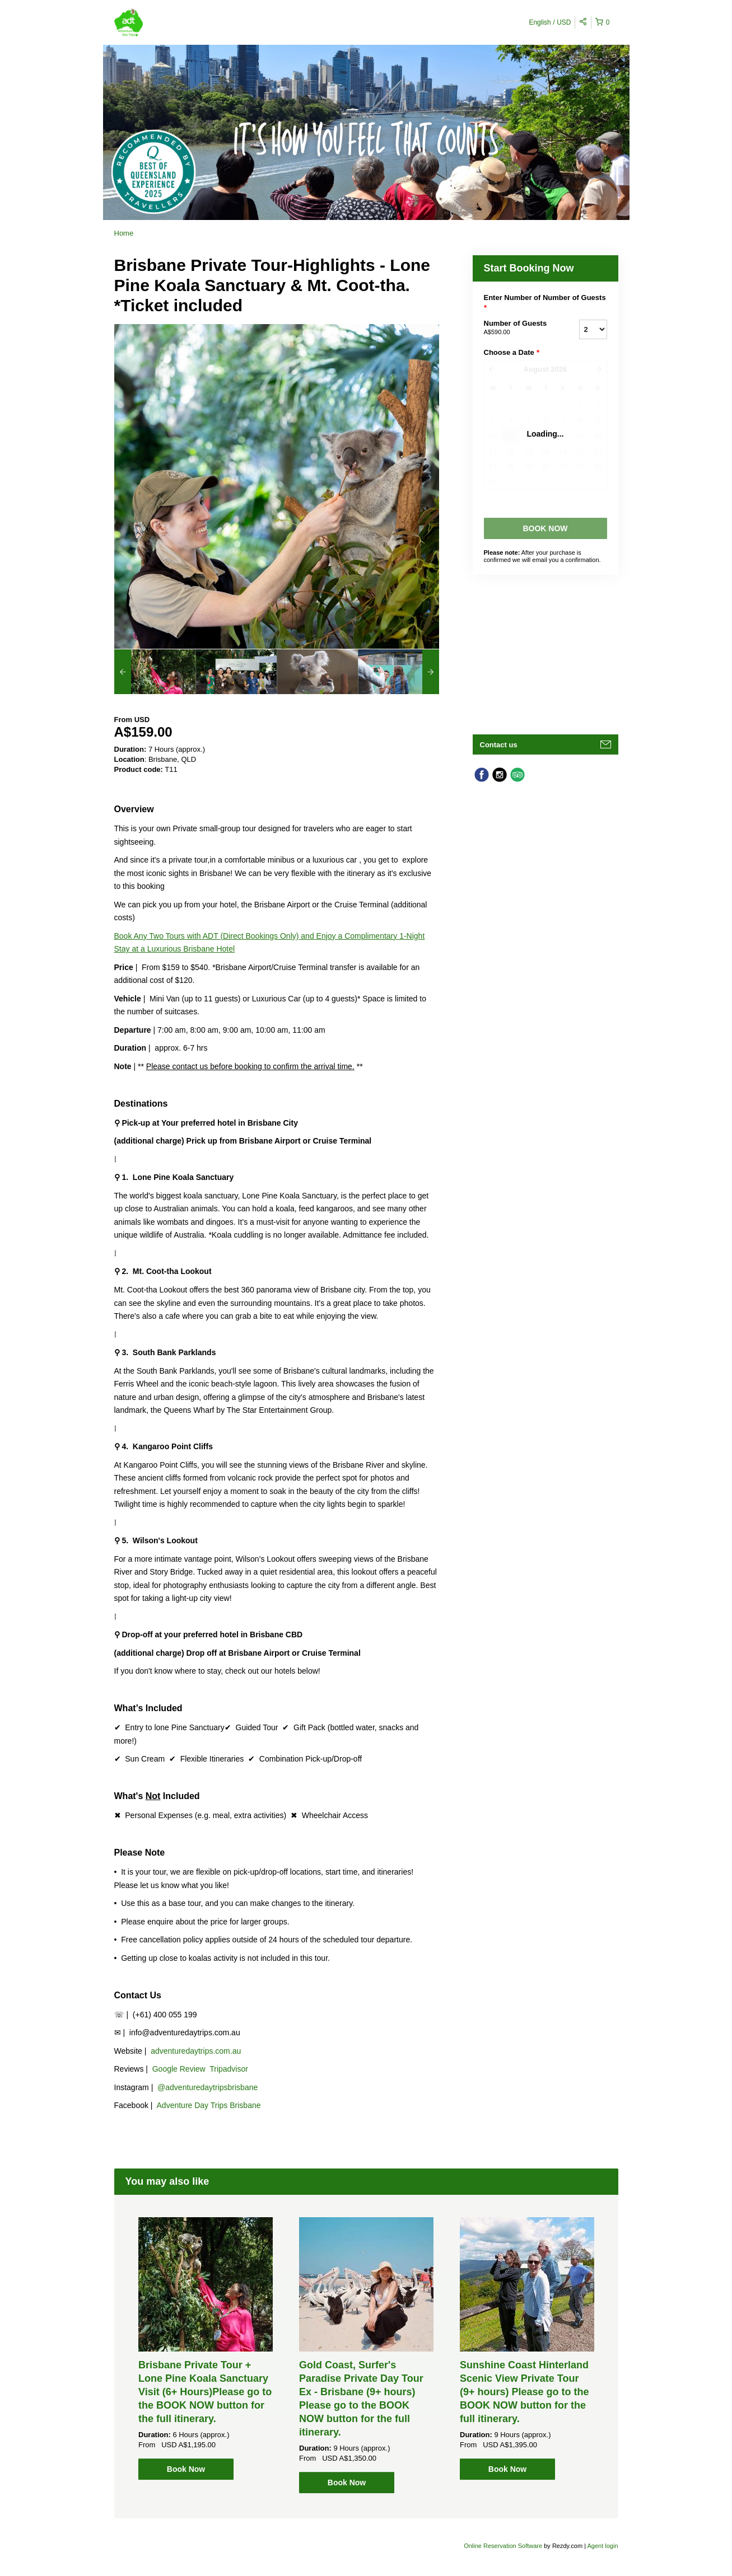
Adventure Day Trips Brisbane (209, 2105)
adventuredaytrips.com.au (196, 2050)
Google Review (179, 2068)
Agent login (602, 2545)
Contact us (498, 745)
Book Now (186, 2469)
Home (124, 233)
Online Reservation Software (503, 2545)
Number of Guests (517, 328)
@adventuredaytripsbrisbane (207, 2087)
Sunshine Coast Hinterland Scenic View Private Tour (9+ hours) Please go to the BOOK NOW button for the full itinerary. (524, 2391)
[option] (154, 671)
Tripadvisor (228, 2068)
